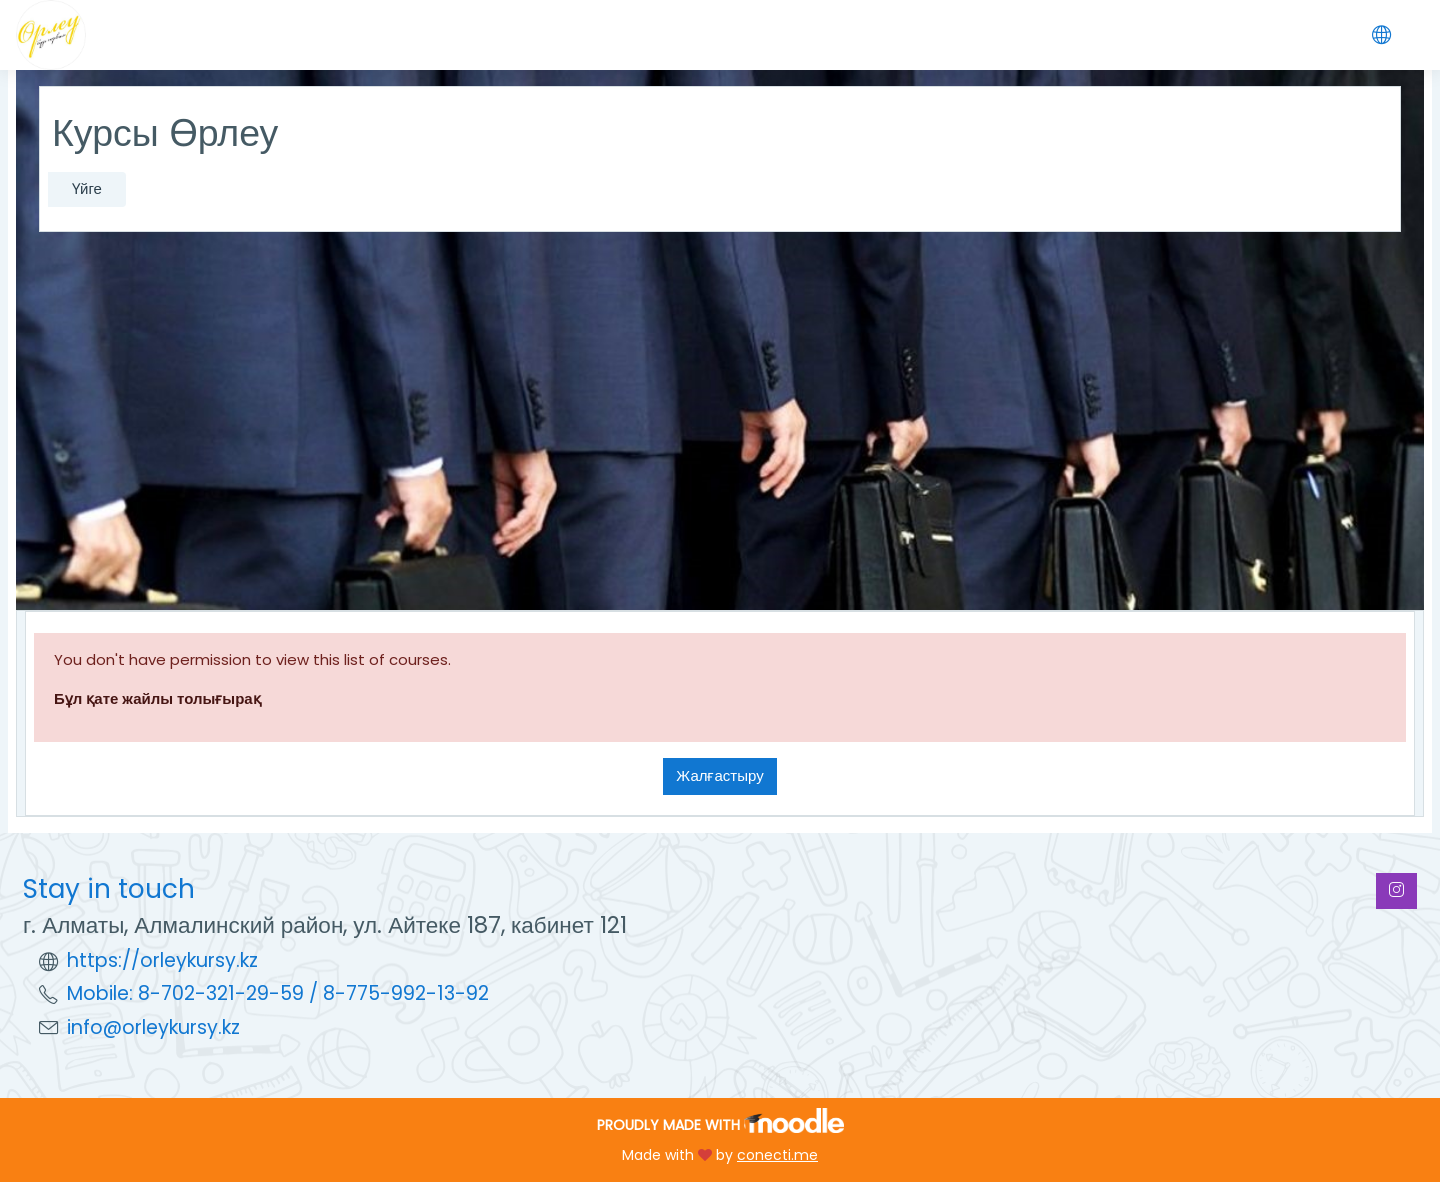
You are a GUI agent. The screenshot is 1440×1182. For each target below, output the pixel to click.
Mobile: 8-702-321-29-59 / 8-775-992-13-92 (278, 993)
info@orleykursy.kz (153, 1027)
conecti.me (777, 1155)
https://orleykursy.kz (162, 960)
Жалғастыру (719, 775)
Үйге (87, 188)
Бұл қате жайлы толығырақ (157, 698)
